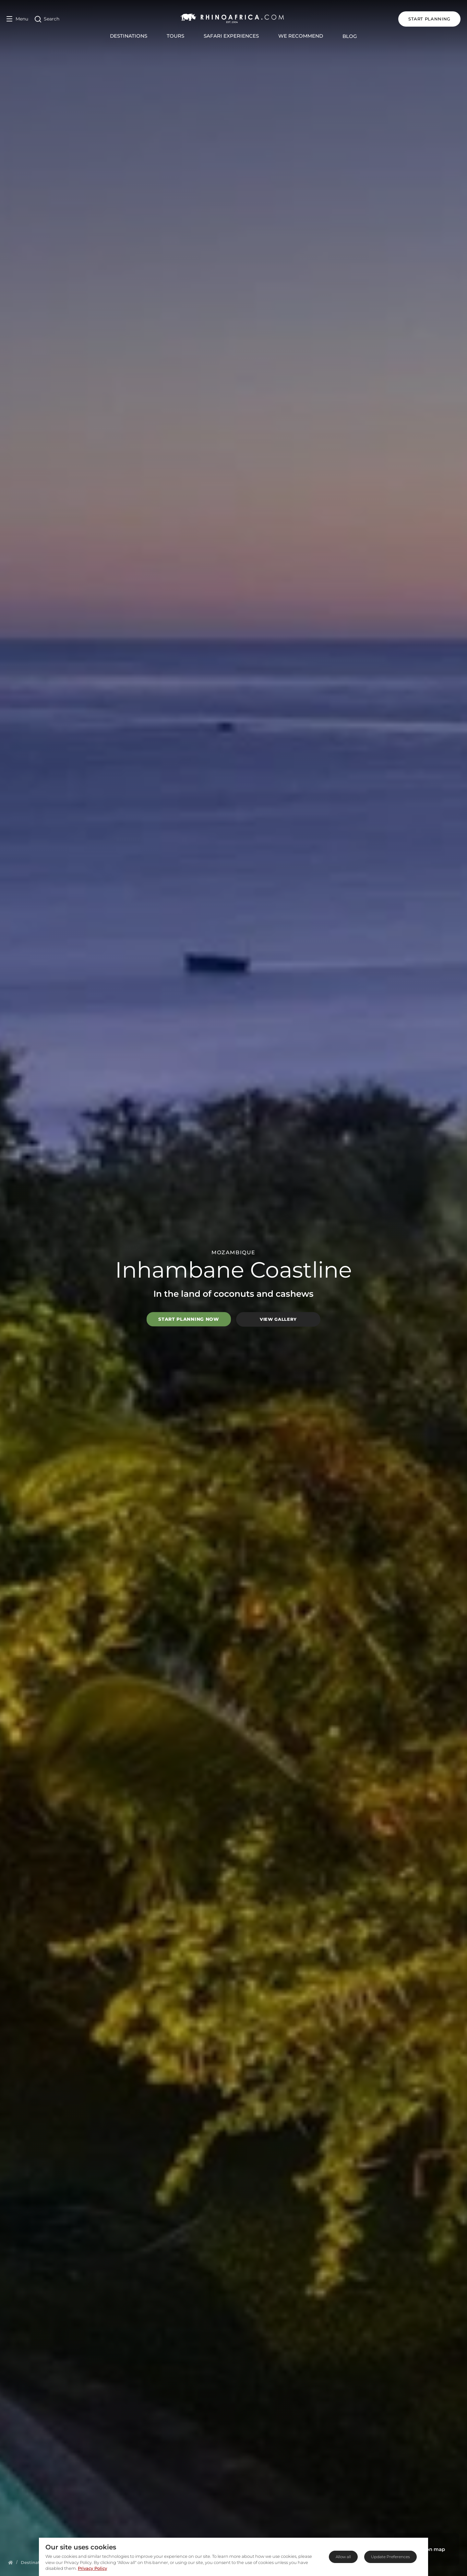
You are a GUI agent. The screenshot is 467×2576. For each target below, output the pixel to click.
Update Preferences (390, 2556)
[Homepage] (10, 2562)
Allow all (343, 2556)
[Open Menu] (17, 19)
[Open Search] (47, 19)
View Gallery (278, 1319)
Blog (349, 36)
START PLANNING (429, 18)
